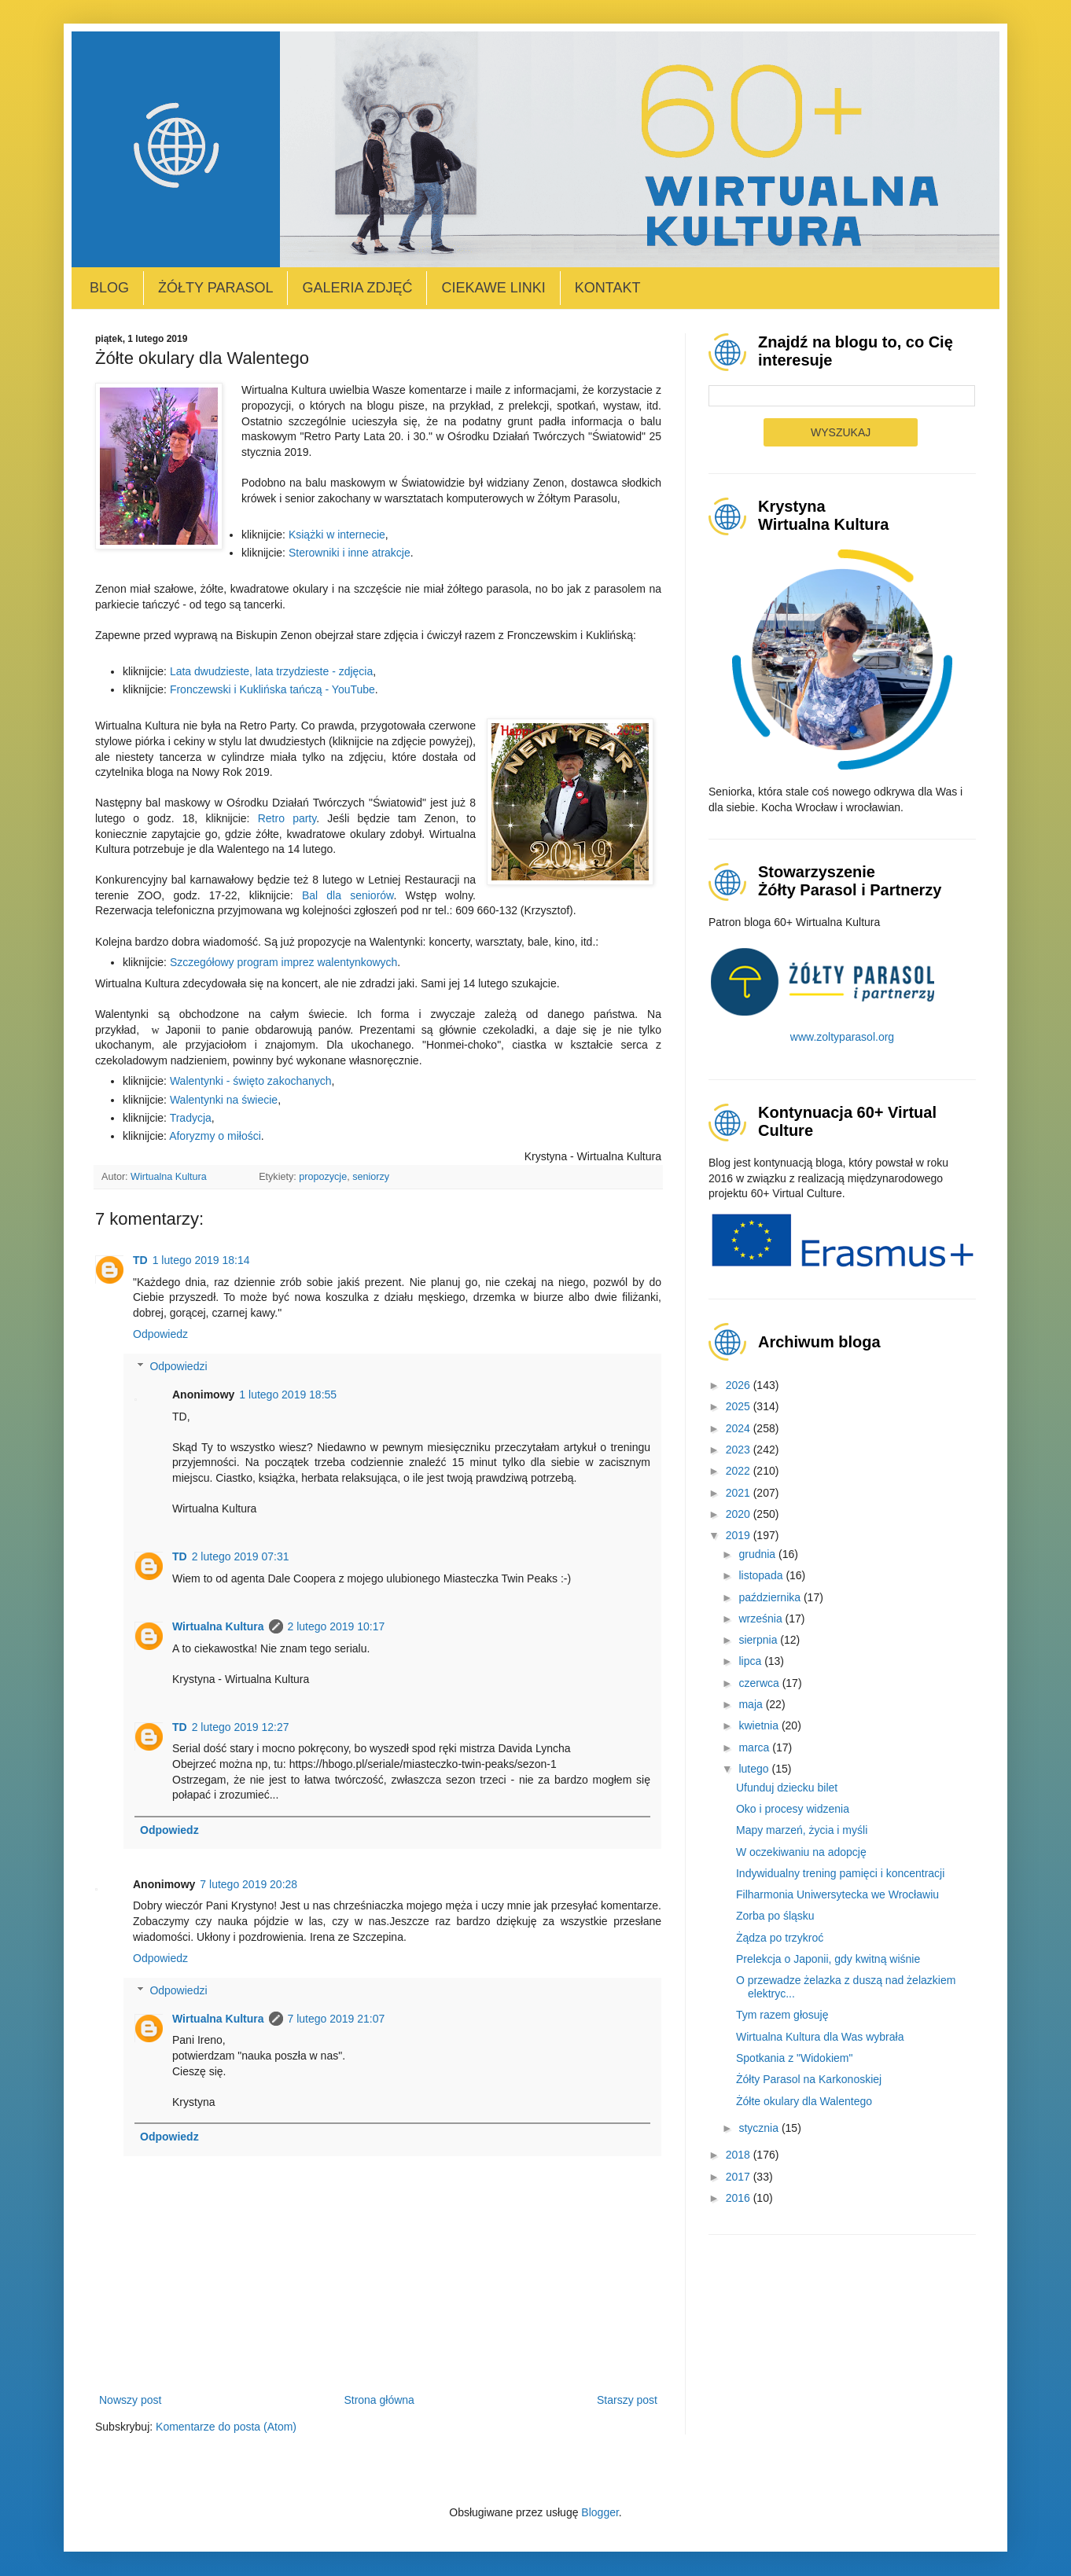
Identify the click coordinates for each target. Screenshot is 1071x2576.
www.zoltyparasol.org (842, 1037)
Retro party (287, 818)
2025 (739, 1406)
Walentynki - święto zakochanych (251, 1081)
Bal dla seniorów (348, 895)
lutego (754, 1768)
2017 (739, 2176)
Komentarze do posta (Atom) (226, 2426)
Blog (109, 288)
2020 (739, 1514)
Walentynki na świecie (224, 1099)
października (771, 1597)
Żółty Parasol (215, 288)
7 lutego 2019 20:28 (248, 1884)
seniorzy (370, 1176)
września (761, 1618)
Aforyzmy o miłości (215, 1136)
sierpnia (759, 1639)
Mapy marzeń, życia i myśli (801, 1830)
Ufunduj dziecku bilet (786, 1787)
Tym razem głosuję (782, 2014)
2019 (739, 1535)
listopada (762, 1575)
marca (755, 1747)
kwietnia (759, 1725)
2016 (739, 2198)
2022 (739, 1470)
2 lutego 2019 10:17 (336, 1626)
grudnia (758, 1554)
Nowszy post (130, 2400)
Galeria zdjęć (357, 288)
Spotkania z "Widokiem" (794, 2058)
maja (751, 1704)
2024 (739, 1428)
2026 (739, 1385)
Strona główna (379, 2400)
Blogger (599, 2512)
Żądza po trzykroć (779, 1937)
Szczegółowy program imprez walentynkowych (283, 962)
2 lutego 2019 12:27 (240, 1727)
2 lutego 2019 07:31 (240, 1556)
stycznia (759, 2128)
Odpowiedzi (178, 1366)
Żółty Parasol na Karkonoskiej (808, 2079)
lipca (751, 1661)
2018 (739, 2154)
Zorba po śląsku (775, 1915)
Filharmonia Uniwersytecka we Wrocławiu (837, 1894)
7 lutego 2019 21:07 (336, 2018)
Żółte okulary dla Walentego (804, 2101)
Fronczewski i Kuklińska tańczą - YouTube (272, 689)
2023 (739, 1449)
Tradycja (191, 1118)
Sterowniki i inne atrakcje (349, 552)
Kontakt (608, 288)
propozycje (323, 1176)
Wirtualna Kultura (218, 1626)
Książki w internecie (337, 534)
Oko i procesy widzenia (792, 1808)
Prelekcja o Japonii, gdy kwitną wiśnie (828, 1959)
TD (140, 1260)
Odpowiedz (160, 1334)
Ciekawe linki (493, 288)
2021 (739, 1492)
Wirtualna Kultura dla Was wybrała (820, 2036)
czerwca (760, 1683)
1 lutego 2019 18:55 (288, 1394)
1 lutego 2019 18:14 (201, 1260)
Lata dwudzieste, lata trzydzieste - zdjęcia (271, 671)
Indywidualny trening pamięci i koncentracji (840, 1873)
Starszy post (627, 2400)
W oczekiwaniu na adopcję (801, 1852)
